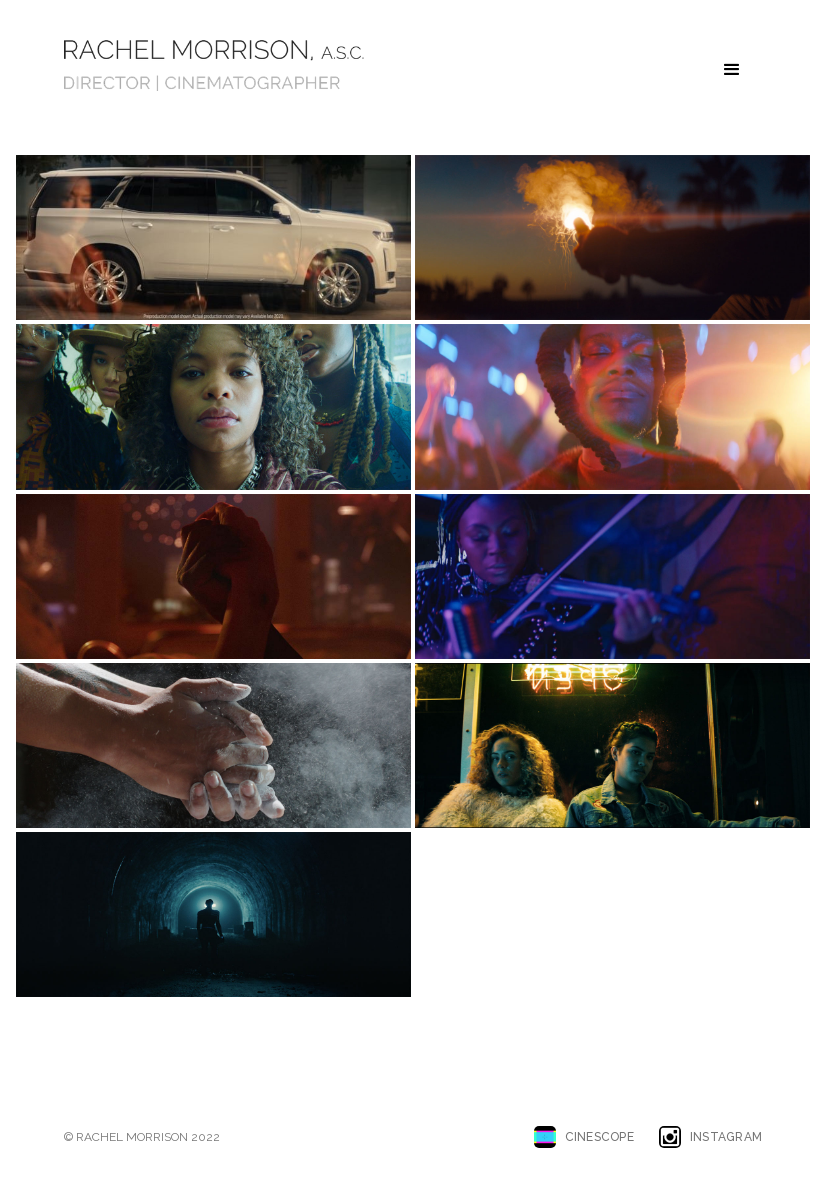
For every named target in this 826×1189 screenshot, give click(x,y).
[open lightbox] (213, 237)
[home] (214, 65)
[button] (732, 70)
